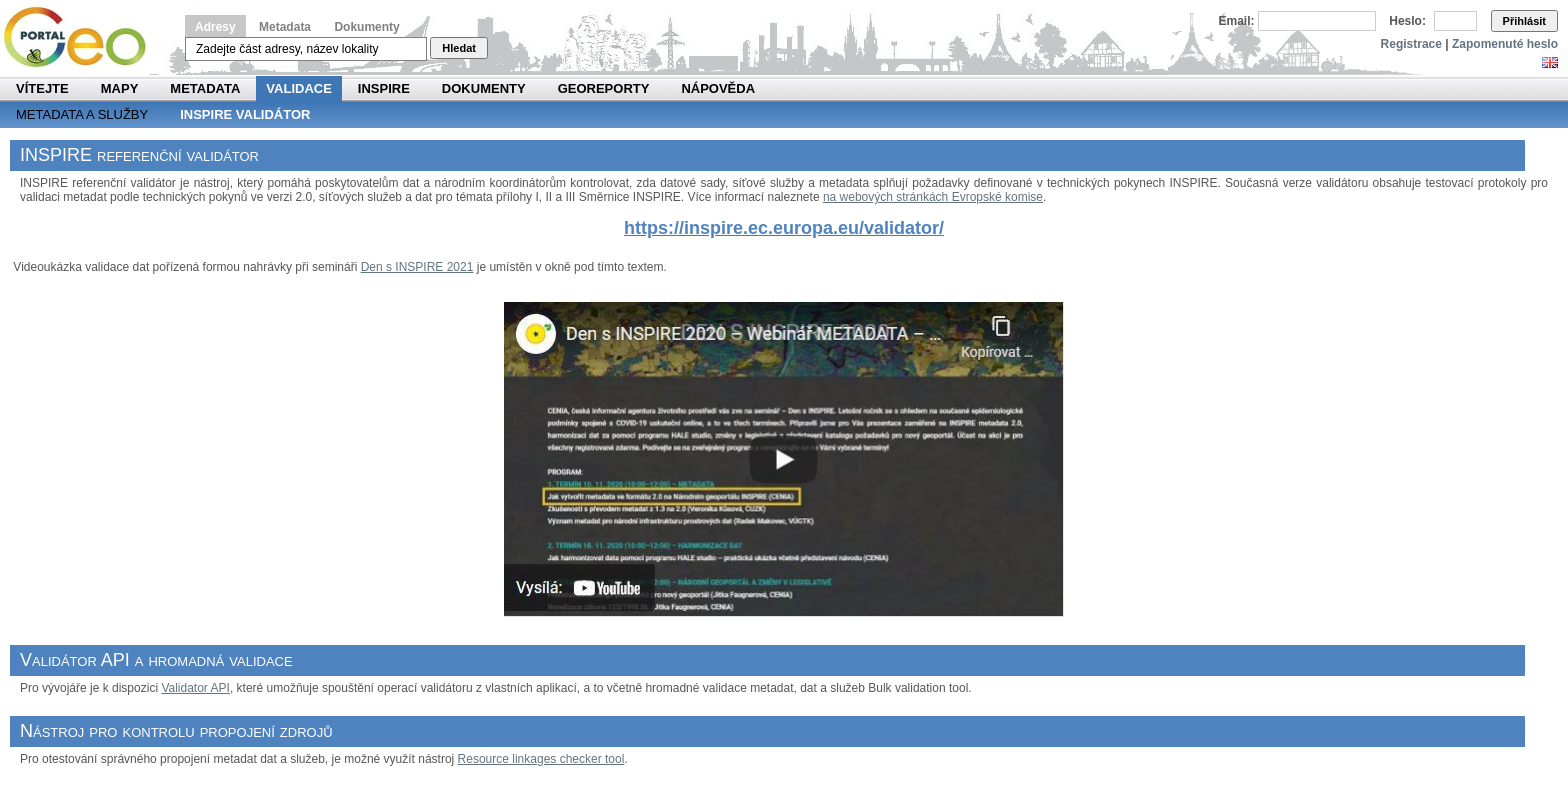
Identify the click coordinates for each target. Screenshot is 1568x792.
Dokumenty (366, 27)
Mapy (120, 88)
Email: (1237, 21)
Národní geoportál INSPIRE (82, 37)
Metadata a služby (82, 114)
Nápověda (718, 88)
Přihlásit (1524, 21)
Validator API (195, 688)
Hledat (459, 48)
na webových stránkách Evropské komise (933, 197)
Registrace (1411, 44)
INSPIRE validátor (245, 114)
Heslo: (1407, 21)
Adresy (215, 27)
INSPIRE (384, 88)
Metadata (285, 27)
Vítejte (42, 88)
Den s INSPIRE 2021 (417, 267)
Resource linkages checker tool (541, 759)
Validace (298, 88)
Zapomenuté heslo (1505, 44)
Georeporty (604, 88)
